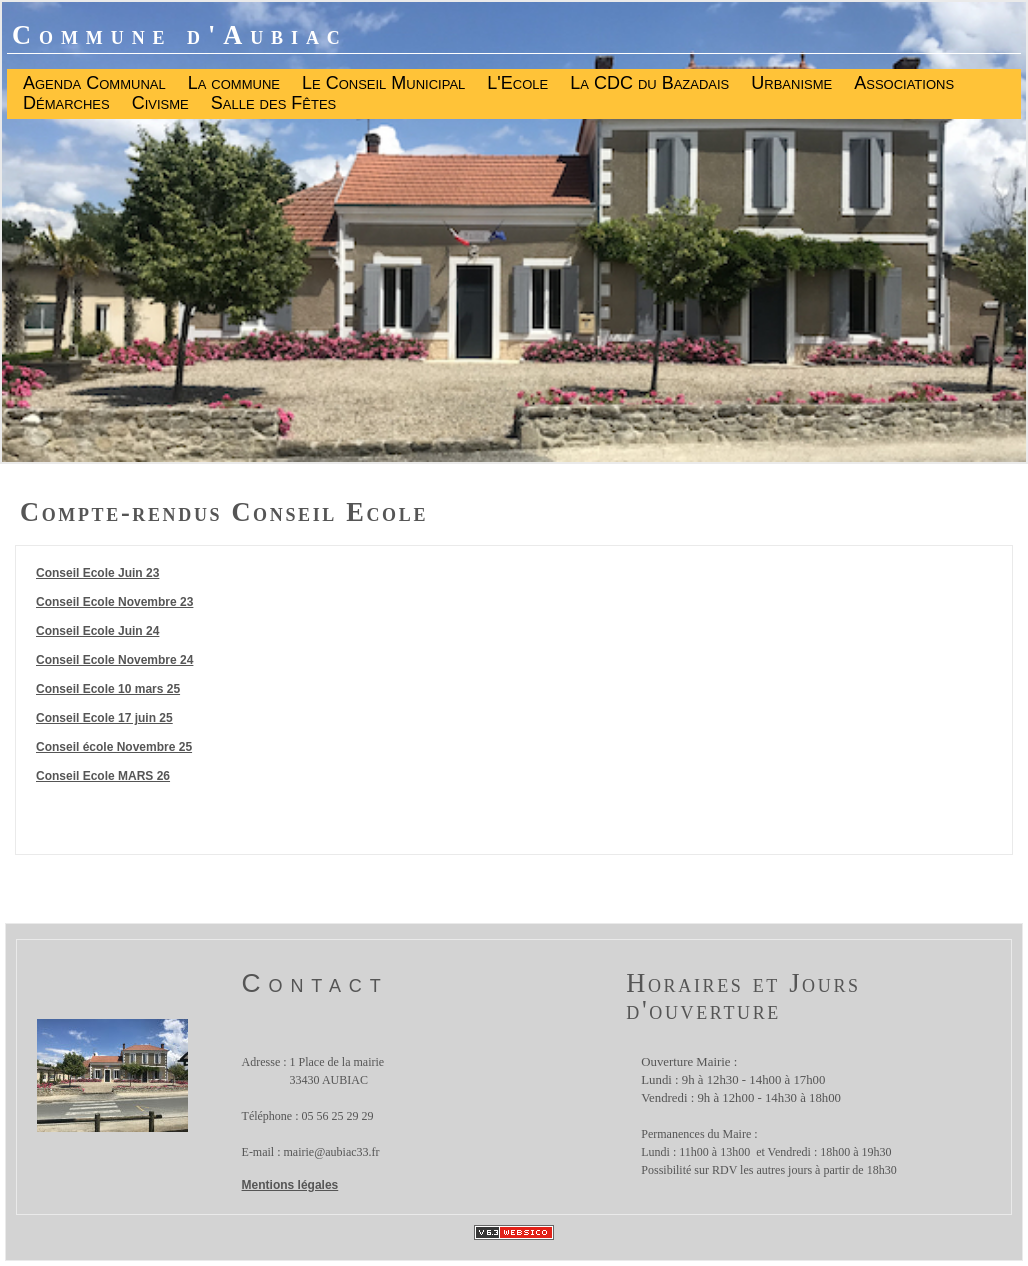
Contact (315, 983)
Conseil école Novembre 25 (114, 747)
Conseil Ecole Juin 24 (97, 631)
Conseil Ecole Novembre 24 (114, 660)
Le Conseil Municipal (383, 84)
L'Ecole (517, 84)
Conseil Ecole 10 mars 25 (108, 689)
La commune (234, 84)
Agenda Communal (94, 84)
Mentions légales (290, 1185)
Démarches (66, 104)
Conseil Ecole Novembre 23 (114, 602)
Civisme (160, 104)
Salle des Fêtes (274, 104)
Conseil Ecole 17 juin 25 (104, 718)
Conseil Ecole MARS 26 (103, 776)
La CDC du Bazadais (649, 84)
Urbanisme (791, 84)
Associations (904, 84)
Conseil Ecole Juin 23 (97, 573)
